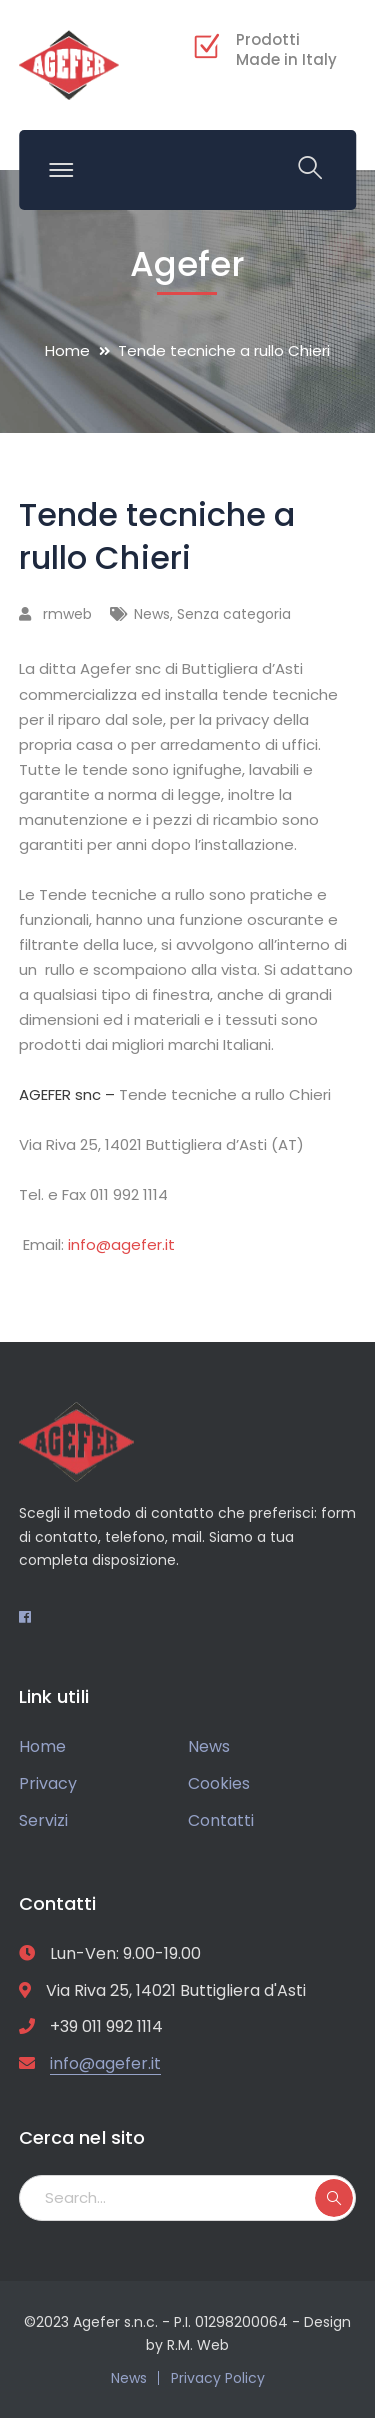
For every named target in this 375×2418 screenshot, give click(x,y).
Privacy (48, 1783)
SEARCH (334, 2198)
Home (67, 350)
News (152, 614)
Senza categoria (234, 614)
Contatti (221, 1820)
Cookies (219, 1783)
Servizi (43, 1820)
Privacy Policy (218, 2378)
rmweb (67, 614)
